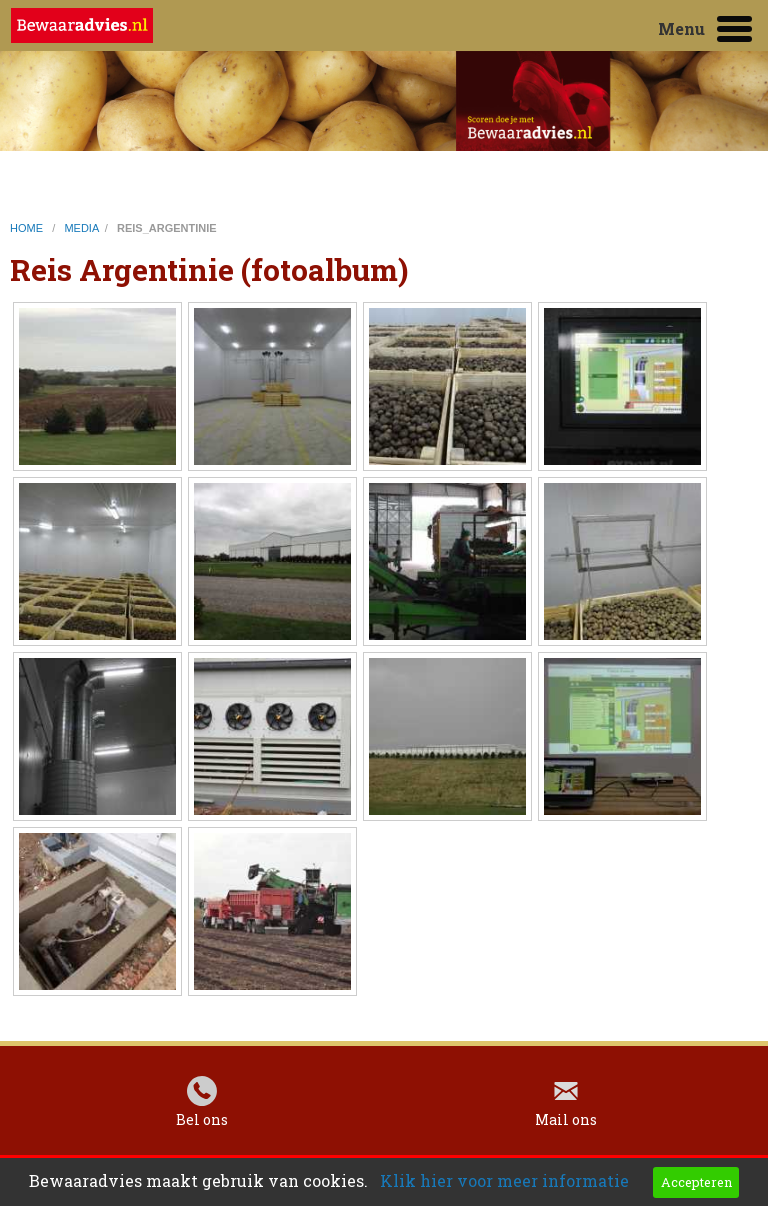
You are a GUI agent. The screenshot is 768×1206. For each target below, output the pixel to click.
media (81, 228)
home (28, 228)
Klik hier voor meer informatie (504, 1180)
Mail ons (566, 1124)
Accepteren (696, 1182)
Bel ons (202, 1124)
